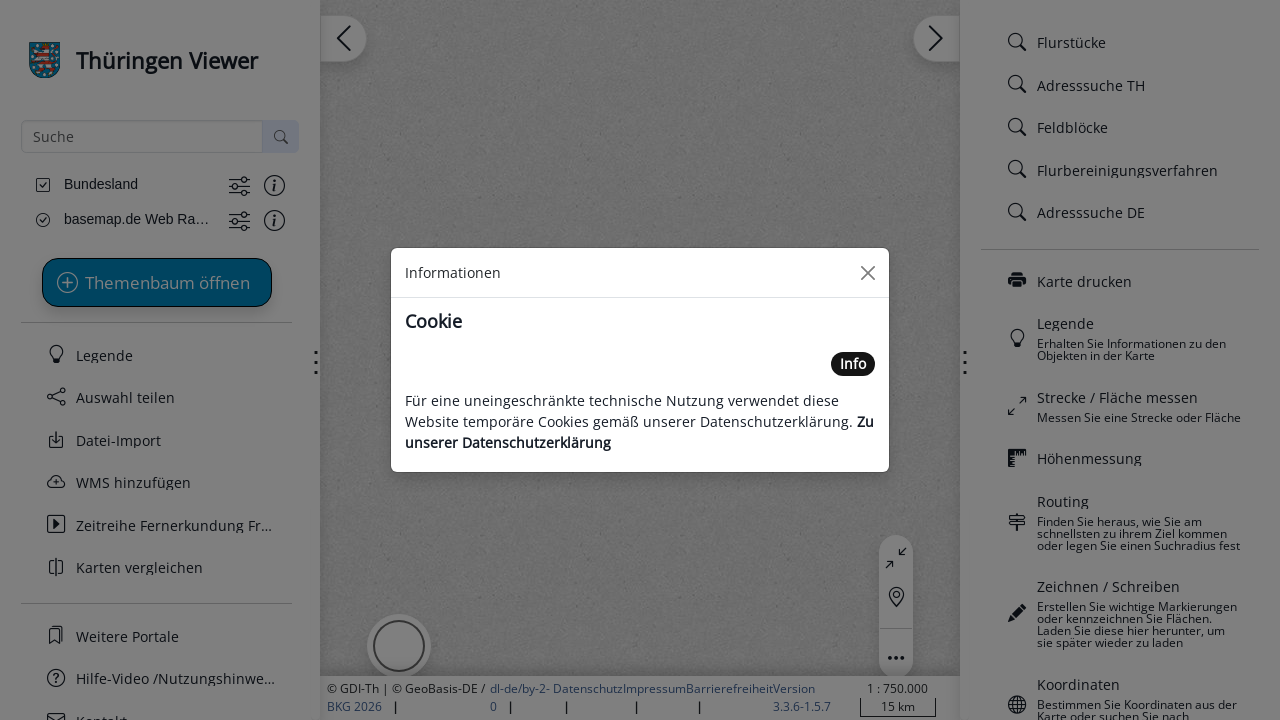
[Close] (868, 273)
